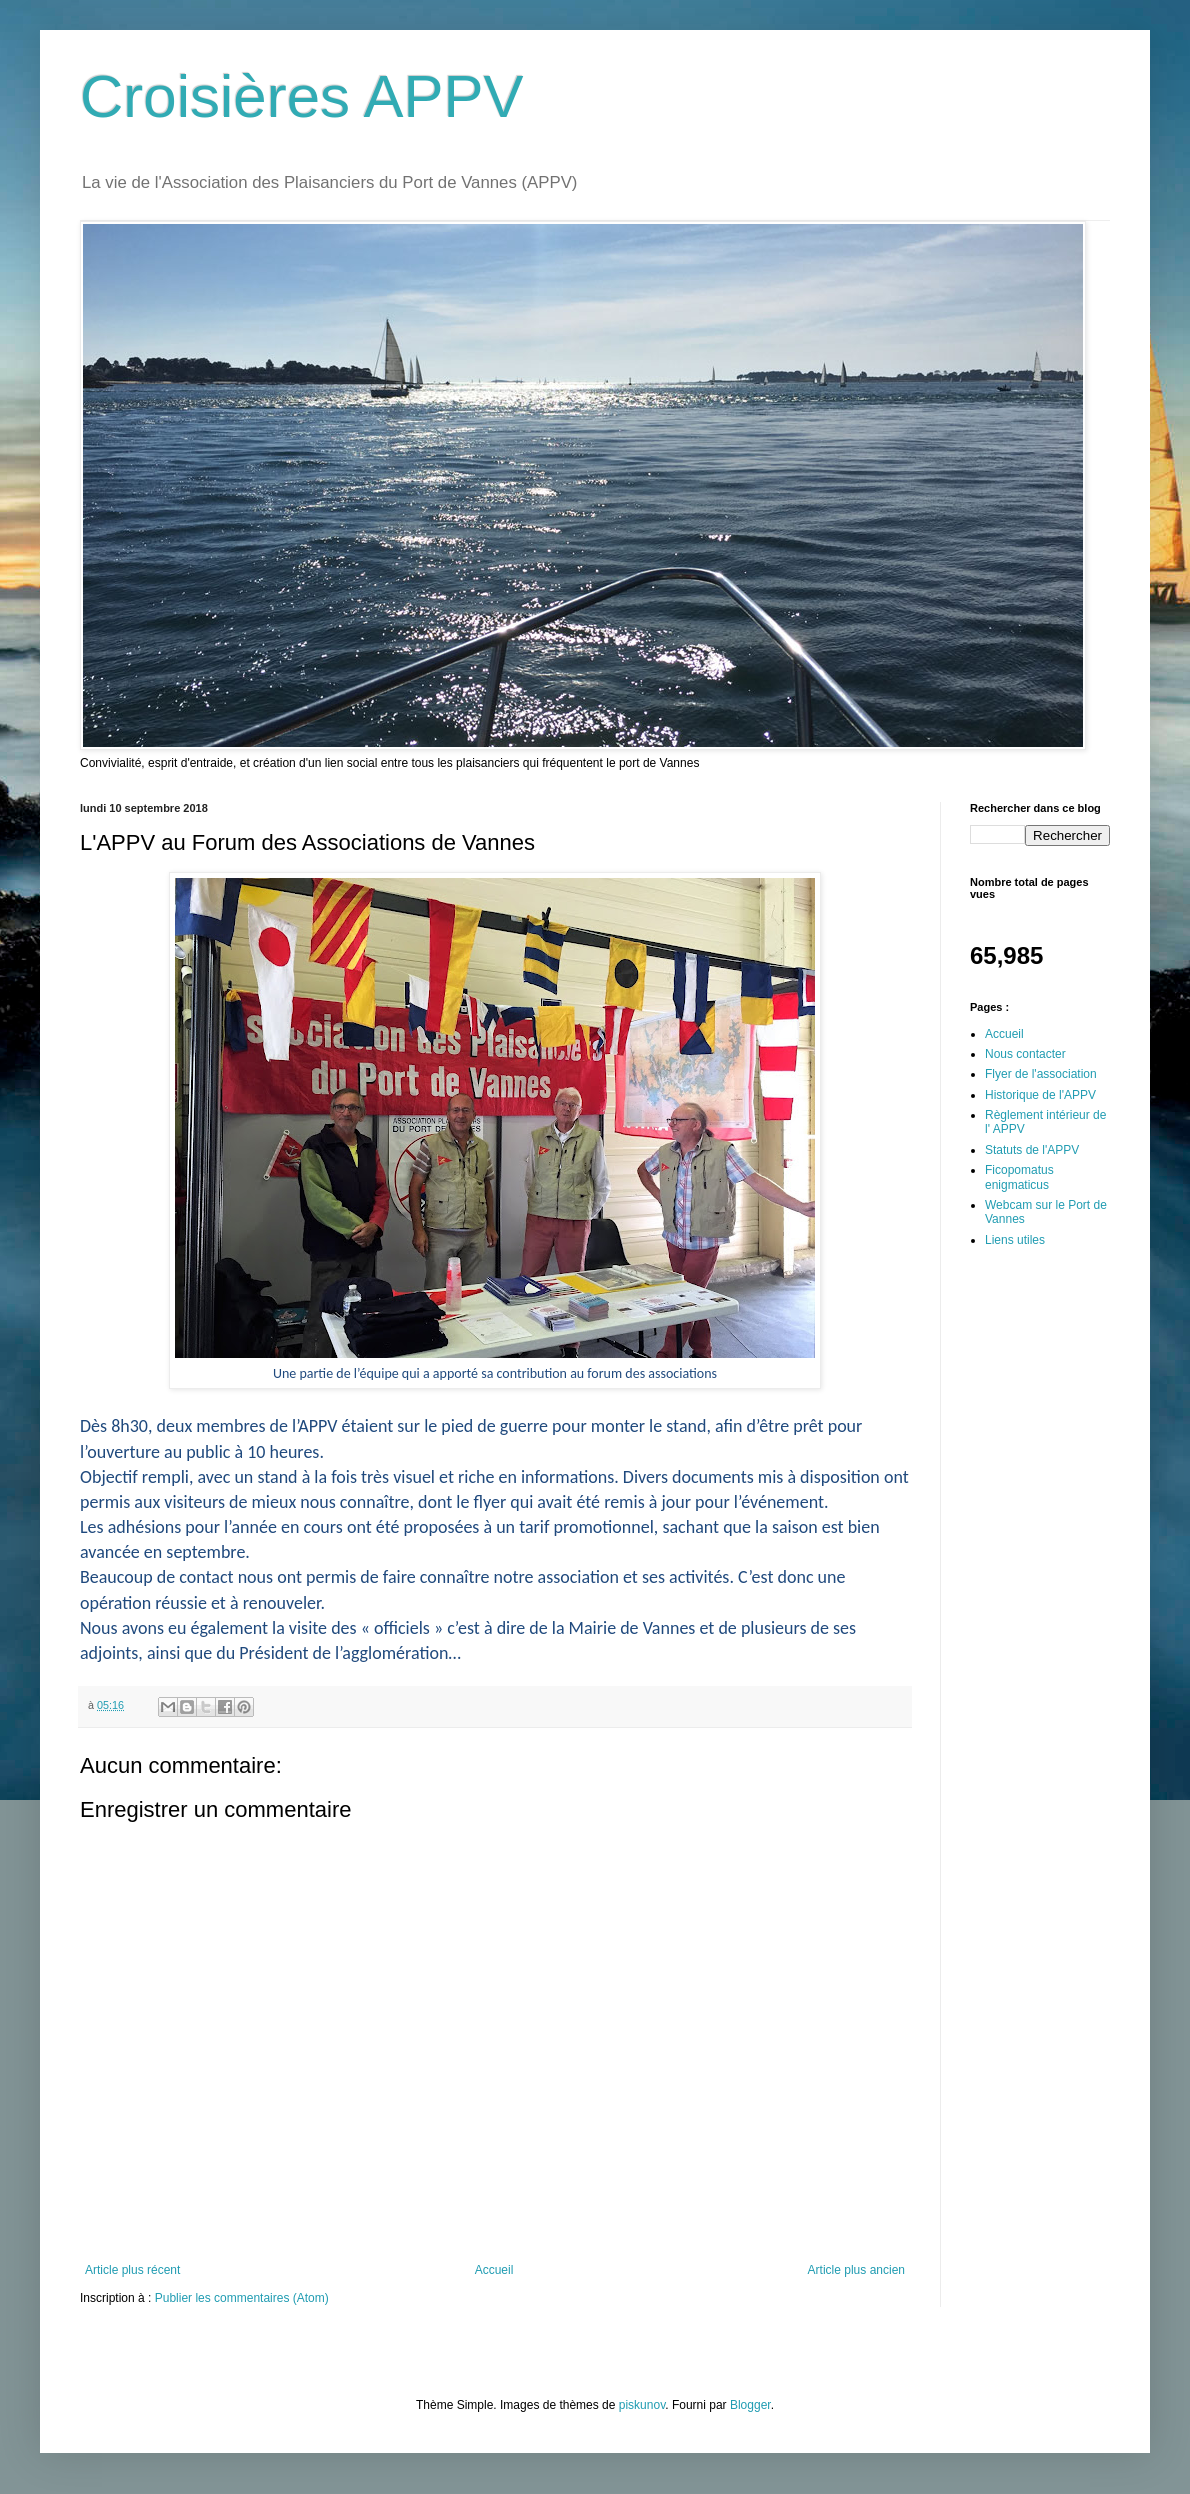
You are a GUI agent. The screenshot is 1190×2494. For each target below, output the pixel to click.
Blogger (750, 2405)
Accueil (494, 2270)
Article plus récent (132, 2270)
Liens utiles (1015, 1240)
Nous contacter (1025, 1054)
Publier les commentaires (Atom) (242, 2298)
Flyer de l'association (1041, 1074)
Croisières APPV (302, 96)
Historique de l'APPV (1040, 1095)
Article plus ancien (856, 2270)
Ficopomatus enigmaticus (1019, 1177)
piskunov (642, 2405)
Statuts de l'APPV (1032, 1150)
